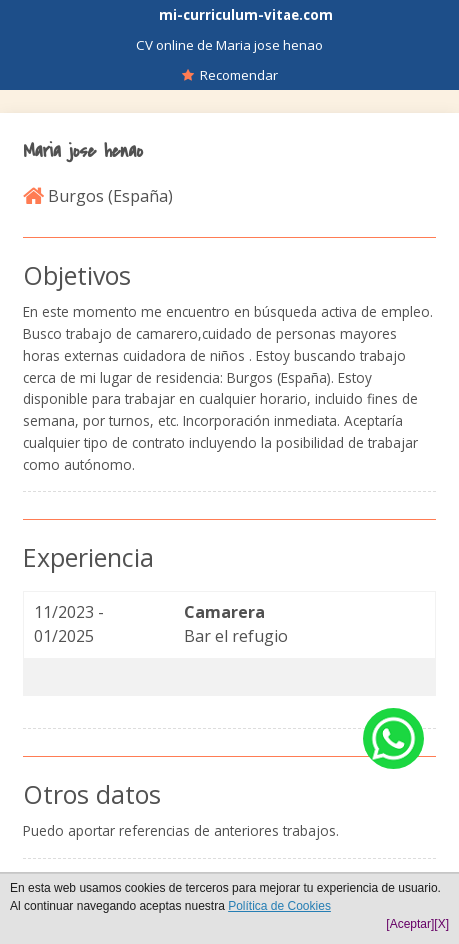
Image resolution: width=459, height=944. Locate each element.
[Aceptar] (410, 924)
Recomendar (230, 75)
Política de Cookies (279, 906)
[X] (441, 924)
